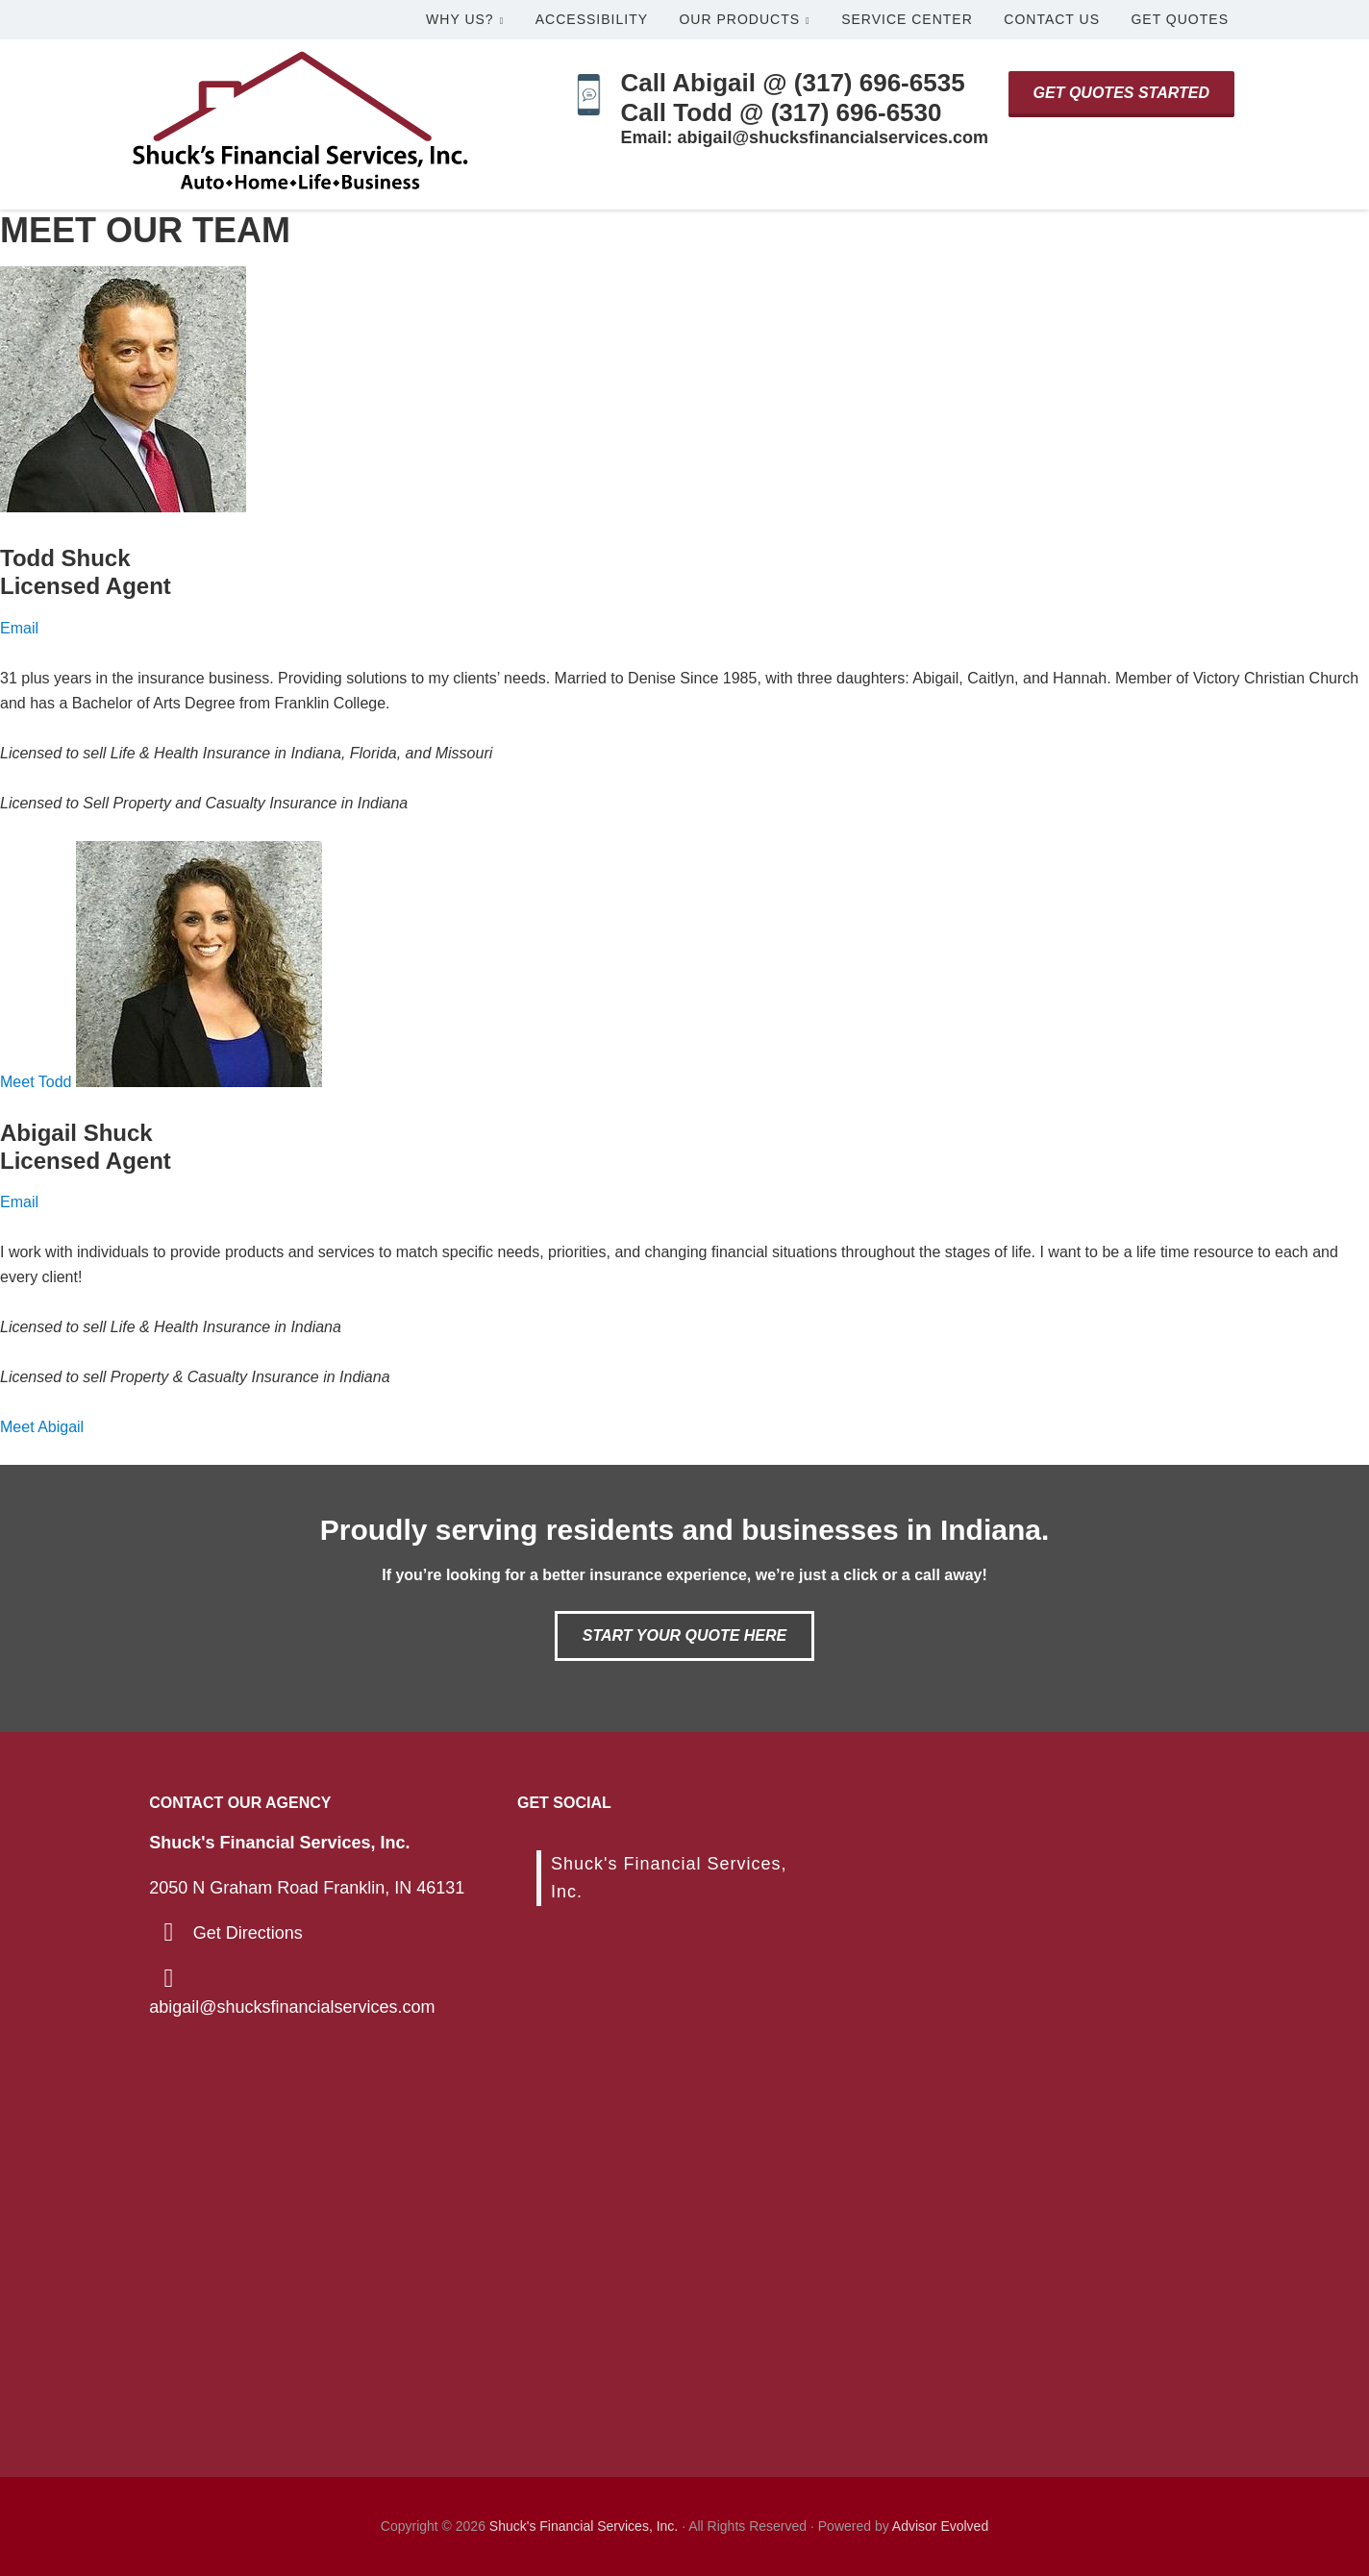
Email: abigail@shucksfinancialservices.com (804, 137)
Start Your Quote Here (684, 1635)
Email (19, 628)
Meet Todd (38, 1082)
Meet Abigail (42, 1427)
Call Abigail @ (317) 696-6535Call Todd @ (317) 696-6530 (792, 97)
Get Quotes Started (1121, 93)
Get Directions (248, 1933)
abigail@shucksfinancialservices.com (292, 2007)
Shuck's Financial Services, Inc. (583, 2526)
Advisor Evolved (940, 2526)
